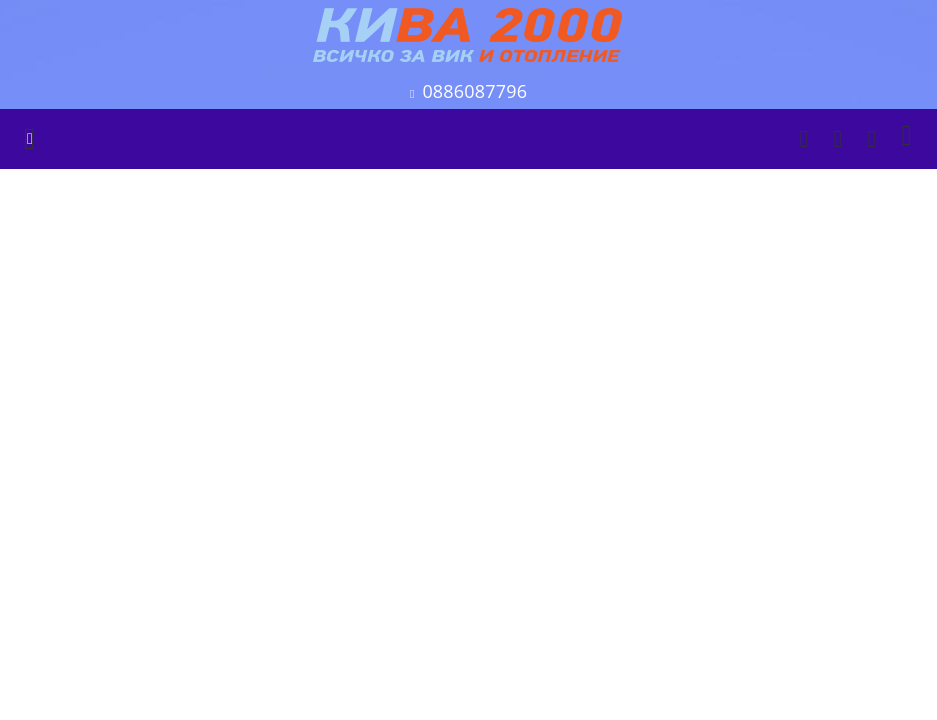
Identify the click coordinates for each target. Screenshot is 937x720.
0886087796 (474, 91)
